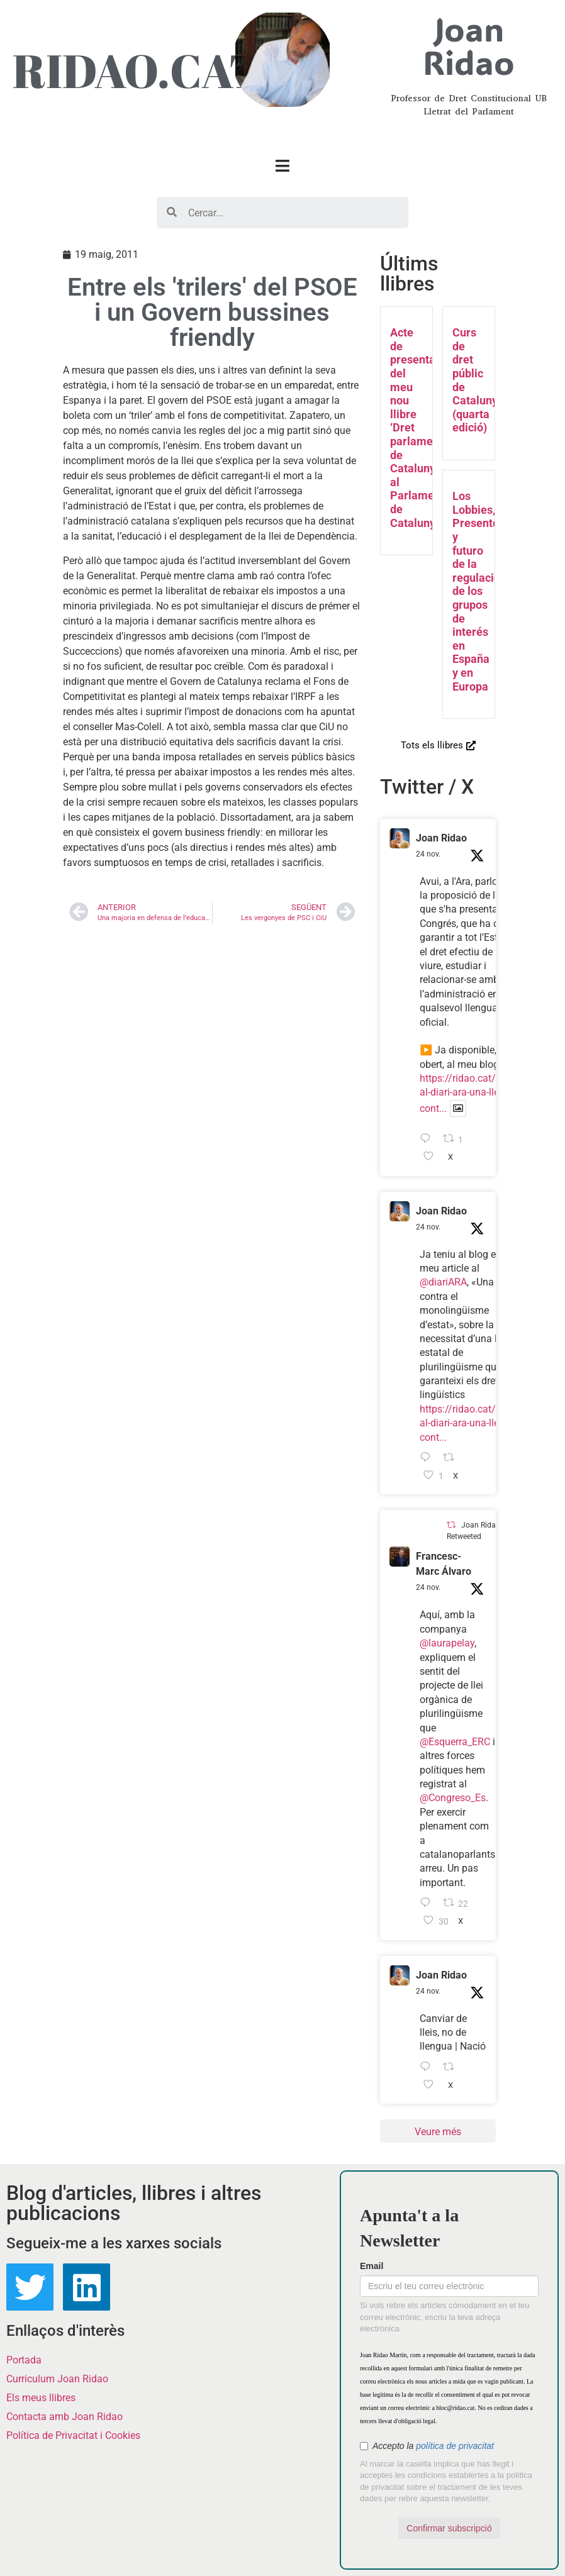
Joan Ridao (441, 838)
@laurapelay (447, 1643)
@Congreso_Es (453, 1798)
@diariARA (443, 1282)
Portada (24, 2360)
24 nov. (428, 854)
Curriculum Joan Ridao (57, 2379)
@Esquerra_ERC (455, 1742)
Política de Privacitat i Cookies (73, 2435)
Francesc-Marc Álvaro (443, 1563)
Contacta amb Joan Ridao (64, 2417)
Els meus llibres (41, 2398)
